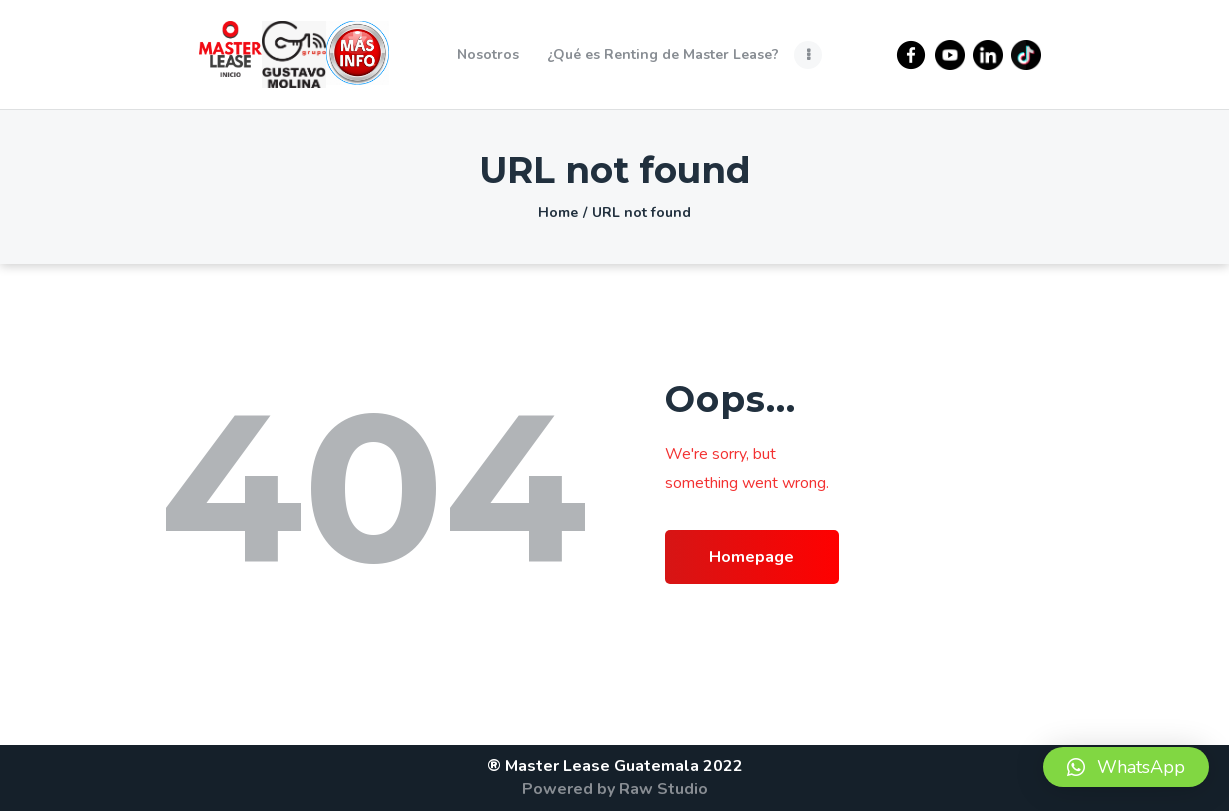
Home (558, 212)
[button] (1126, 767)
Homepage (751, 557)
